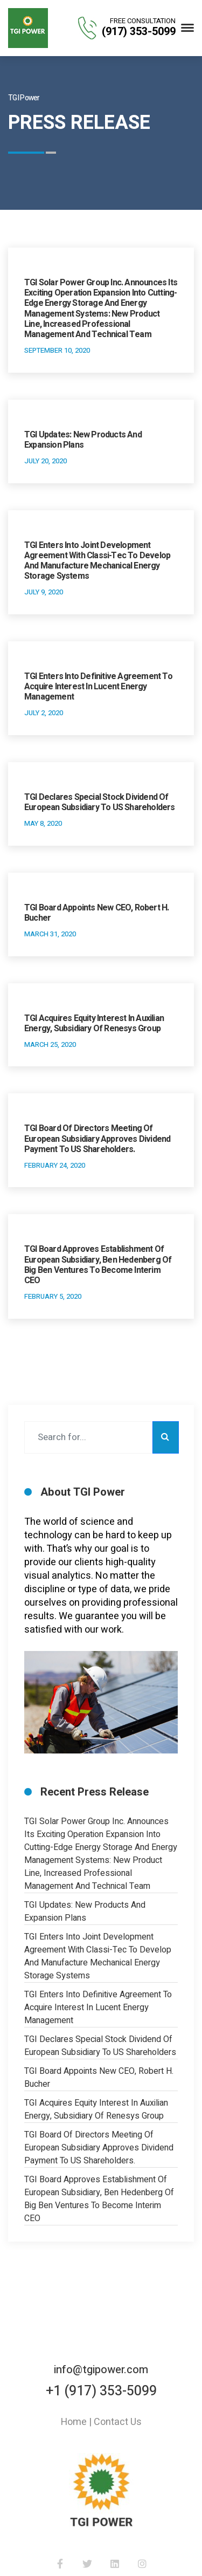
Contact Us (118, 2422)
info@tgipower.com (101, 2370)
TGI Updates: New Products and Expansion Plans (83, 439)
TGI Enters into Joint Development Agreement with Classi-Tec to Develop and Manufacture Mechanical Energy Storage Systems (97, 561)
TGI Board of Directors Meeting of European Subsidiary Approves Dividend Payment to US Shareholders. (97, 1138)
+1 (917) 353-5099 (101, 2391)
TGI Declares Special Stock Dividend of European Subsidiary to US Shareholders (99, 802)
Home (74, 2422)
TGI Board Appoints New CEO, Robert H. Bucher (96, 912)
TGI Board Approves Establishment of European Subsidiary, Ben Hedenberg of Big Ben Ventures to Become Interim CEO (97, 1265)
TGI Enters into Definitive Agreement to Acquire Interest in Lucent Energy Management (98, 686)
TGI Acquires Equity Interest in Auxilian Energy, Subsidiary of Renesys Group (94, 1023)
